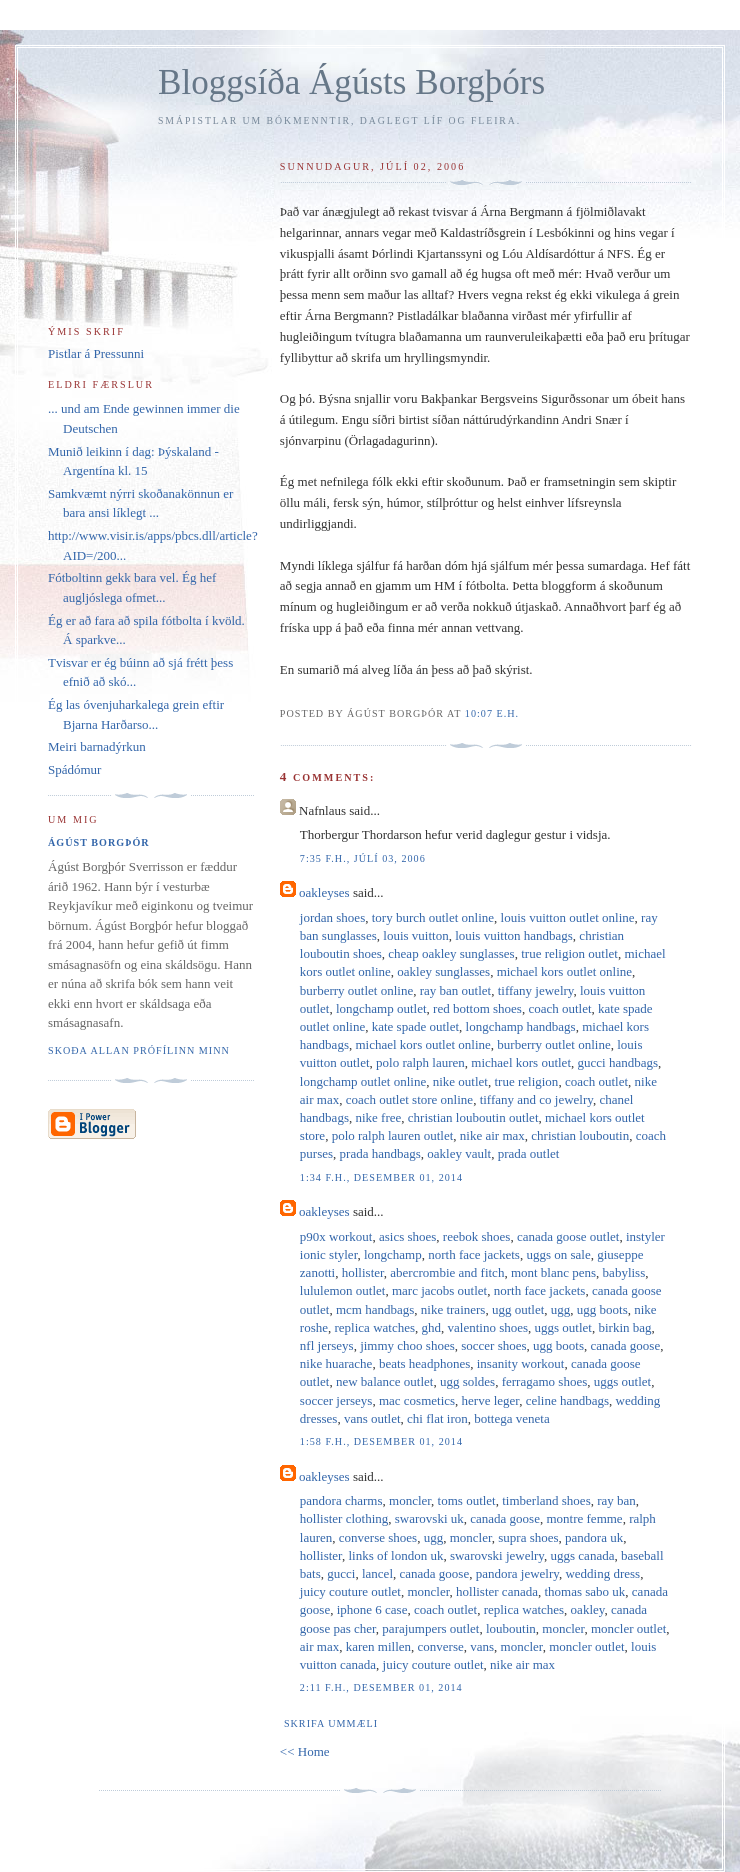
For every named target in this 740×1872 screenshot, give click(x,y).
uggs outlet (563, 1327)
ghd (432, 1327)
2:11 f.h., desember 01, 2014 (381, 1687)
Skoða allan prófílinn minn (139, 1050)
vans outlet (372, 1418)
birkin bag (624, 1327)
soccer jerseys (336, 1400)
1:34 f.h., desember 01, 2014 (381, 1177)
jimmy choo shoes (407, 1345)
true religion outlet (569, 953)
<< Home (305, 1751)
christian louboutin (580, 1135)
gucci (341, 1573)
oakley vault (459, 1153)
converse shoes (378, 1537)
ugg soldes (467, 1381)
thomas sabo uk (584, 1591)
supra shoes (528, 1537)
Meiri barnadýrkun (97, 746)
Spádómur (74, 769)
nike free (378, 1117)
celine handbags (567, 1400)
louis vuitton (415, 935)
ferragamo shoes (545, 1381)
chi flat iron (437, 1418)
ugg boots (602, 1309)
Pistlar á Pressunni (96, 353)
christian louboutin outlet (473, 1117)
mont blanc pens (553, 1272)
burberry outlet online (356, 990)
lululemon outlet (343, 1290)
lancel (377, 1573)
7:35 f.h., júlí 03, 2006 (363, 858)
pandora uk (594, 1537)
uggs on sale (558, 1254)
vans (482, 1646)
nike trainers (453, 1309)
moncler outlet (628, 1628)
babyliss (624, 1272)
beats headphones (424, 1363)
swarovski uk (429, 1518)
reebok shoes (477, 1236)
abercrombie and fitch (447, 1272)
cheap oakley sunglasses (451, 953)
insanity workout (521, 1363)
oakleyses (324, 892)
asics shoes (407, 1236)
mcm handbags (375, 1309)
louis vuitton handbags (514, 935)
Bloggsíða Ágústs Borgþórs (351, 82)
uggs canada (583, 1555)
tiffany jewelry (536, 990)
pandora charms (341, 1500)
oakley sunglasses (443, 971)
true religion (526, 1081)
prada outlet (529, 1153)
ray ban (616, 1500)
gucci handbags (618, 1062)
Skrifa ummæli (331, 1723)
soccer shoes (493, 1345)
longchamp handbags (521, 1026)
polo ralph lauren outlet (393, 1135)
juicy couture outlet (350, 1591)
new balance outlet (384, 1381)
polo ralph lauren (420, 1062)
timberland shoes (546, 1500)
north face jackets (474, 1254)
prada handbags (380, 1153)
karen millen (378, 1646)
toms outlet (467, 1500)
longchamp (393, 1254)
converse (441, 1646)
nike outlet (460, 1081)
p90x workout (336, 1236)
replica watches (375, 1327)
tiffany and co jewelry (536, 1099)
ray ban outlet (455, 990)
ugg (561, 1309)
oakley (588, 1609)
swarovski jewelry (497, 1555)
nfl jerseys (327, 1345)
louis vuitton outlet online (568, 917)
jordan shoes (332, 917)
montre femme (584, 1518)
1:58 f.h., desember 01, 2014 (381, 1441)
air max (319, 1646)
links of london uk (395, 1555)
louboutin (511, 1628)
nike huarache (336, 1363)
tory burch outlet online (433, 917)
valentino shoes (488, 1327)
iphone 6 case (372, 1609)
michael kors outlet (521, 1062)
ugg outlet (518, 1309)
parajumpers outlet (430, 1628)
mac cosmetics (417, 1400)
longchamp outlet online (363, 1081)
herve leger (491, 1400)
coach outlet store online (409, 1099)
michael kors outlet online (564, 971)
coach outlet (559, 1008)
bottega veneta (511, 1418)
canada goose (626, 1345)
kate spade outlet (415, 1026)
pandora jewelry (517, 1573)
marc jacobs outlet (439, 1290)
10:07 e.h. (492, 713)
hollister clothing (344, 1518)
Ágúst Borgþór (99, 842)
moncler (410, 1500)
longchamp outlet (381, 1008)
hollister (363, 1272)
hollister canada (497, 1591)
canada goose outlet (568, 1236)
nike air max (492, 1135)
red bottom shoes (477, 1008)
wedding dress (602, 1573)
